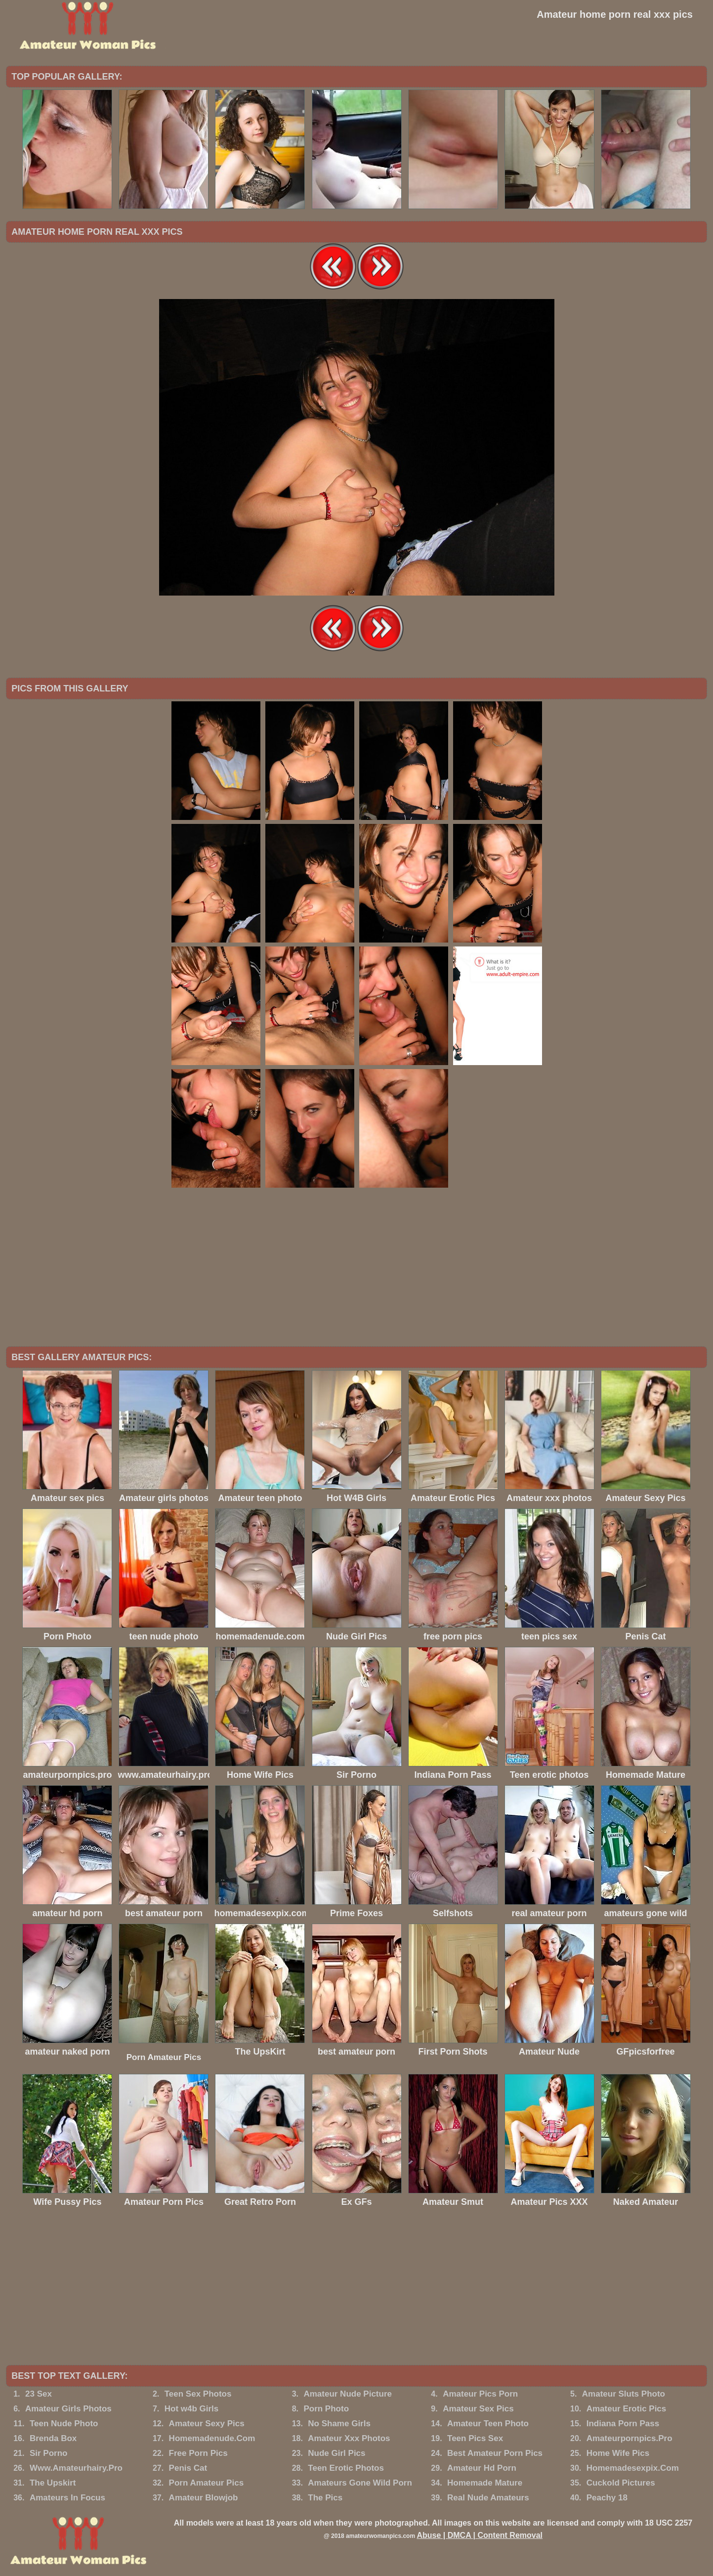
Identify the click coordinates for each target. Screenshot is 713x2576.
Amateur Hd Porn (481, 2468)
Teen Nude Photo (64, 2423)
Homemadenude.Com (212, 2438)
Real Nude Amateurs (488, 2497)
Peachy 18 (607, 2497)
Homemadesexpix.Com (633, 2468)
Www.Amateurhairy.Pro (76, 2468)
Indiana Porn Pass (623, 2423)
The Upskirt (53, 2483)
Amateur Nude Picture (347, 2394)
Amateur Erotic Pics (627, 2408)
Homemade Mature (484, 2483)
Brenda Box (53, 2438)
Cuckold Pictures (621, 2483)
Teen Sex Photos (198, 2394)
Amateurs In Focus (67, 2497)
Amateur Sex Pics (478, 2408)
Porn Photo (326, 2408)
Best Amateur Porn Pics (495, 2453)
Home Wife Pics (618, 2453)
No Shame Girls (339, 2423)
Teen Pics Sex (475, 2438)
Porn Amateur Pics (163, 2057)
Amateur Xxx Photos (349, 2438)
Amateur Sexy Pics (207, 2423)
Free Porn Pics (198, 2453)
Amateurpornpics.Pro (629, 2438)
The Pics (325, 2497)
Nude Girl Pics (336, 2453)
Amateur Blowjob (203, 2497)
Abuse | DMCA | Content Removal (480, 2535)
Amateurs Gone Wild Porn (360, 2483)
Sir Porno (49, 2453)
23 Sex (38, 2394)
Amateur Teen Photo (488, 2423)
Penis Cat (188, 2468)
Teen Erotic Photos (346, 2468)
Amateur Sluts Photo (623, 2394)
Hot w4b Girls (192, 2408)
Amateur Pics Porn (480, 2394)
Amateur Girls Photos (68, 2408)
